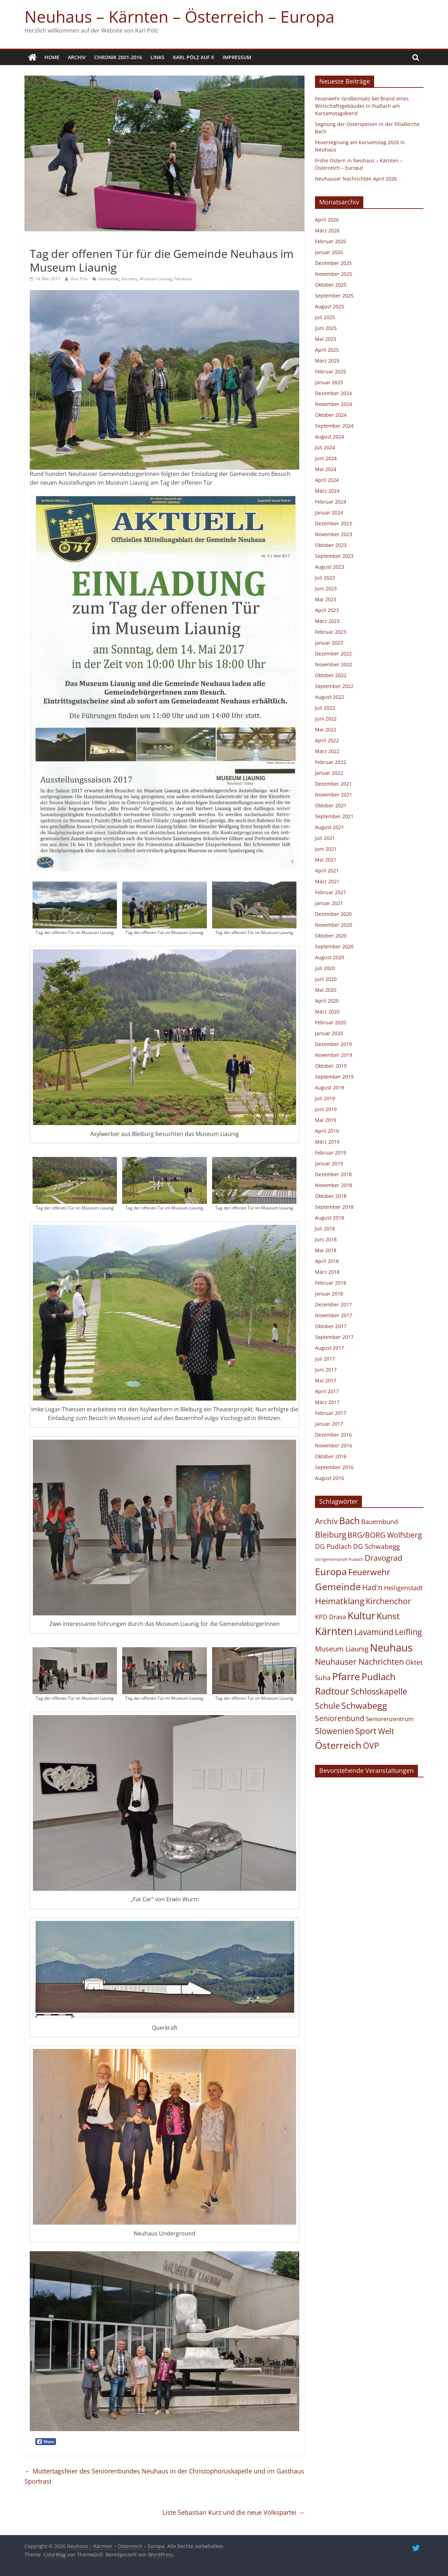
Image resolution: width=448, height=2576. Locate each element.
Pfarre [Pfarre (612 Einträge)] (346, 1676)
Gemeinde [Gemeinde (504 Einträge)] (338, 1586)
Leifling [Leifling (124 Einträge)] (408, 1632)
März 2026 (327, 230)
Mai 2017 (325, 1380)
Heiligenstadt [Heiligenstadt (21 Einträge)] (403, 1588)
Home (51, 57)
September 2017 (334, 1337)
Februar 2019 (330, 1152)
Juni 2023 (326, 588)
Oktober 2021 (330, 805)
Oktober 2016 (330, 1456)
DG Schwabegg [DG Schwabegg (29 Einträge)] (376, 1546)
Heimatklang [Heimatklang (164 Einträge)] (339, 1601)
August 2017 (329, 1348)
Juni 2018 (326, 1239)
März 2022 (327, 751)
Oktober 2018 (330, 1196)
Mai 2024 (325, 469)
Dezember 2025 (333, 263)
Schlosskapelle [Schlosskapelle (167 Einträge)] (379, 1691)
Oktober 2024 (330, 415)
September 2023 (334, 556)
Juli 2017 (325, 1358)
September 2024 (334, 425)
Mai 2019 (325, 1120)
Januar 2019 (329, 1163)
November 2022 (333, 664)
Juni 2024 (326, 458)
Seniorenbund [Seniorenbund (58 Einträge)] (339, 1718)
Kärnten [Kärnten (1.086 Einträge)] (334, 1631)
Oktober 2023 (330, 545)
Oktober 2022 (330, 675)
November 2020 (333, 924)
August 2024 (329, 436)
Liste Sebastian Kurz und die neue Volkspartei (233, 2512)
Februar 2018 (330, 1282)
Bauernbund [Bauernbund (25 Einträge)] (379, 1521)
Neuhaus (183, 279)
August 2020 (329, 957)
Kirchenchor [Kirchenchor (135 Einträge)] (388, 1601)
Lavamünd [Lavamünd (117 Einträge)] (373, 1632)
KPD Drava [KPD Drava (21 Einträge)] (330, 1617)
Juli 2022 (325, 707)
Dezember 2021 (333, 783)
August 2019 (329, 1087)
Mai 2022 (325, 729)
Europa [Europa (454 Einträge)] (331, 1571)
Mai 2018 (325, 1250)
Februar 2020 (330, 1022)
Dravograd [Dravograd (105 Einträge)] (383, 1557)
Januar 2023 (329, 642)
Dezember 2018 (333, 1174)
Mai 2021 (325, 859)
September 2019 (334, 1076)
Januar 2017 (329, 1423)
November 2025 (333, 274)
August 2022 (329, 697)
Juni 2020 (326, 979)
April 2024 (327, 480)
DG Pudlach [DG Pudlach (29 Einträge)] (333, 1546)
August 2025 (329, 306)
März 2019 (327, 1141)
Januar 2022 (329, 773)
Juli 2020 (325, 968)
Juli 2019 (325, 1098)
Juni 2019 (326, 1109)
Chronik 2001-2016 (118, 57)
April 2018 (327, 1261)
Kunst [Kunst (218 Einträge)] (388, 1616)
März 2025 (327, 360)
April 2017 (327, 1391)
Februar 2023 (330, 632)
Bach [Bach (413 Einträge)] (349, 1520)
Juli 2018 (325, 1228)
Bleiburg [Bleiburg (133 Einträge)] (330, 1534)
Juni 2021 (326, 848)
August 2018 (329, 1217)
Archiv (77, 57)
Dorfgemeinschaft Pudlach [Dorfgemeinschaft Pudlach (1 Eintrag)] (339, 1559)
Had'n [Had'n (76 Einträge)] (372, 1587)
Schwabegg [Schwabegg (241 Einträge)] (364, 1705)
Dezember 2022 (333, 653)
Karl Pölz (80, 279)
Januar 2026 (329, 252)
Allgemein (43, 241)
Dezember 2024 (333, 393)
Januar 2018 (329, 1293)
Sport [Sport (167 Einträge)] (366, 1730)
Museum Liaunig (156, 279)
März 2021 (327, 881)
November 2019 (333, 1055)
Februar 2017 (330, 1413)
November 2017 (333, 1315)
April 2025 (327, 349)
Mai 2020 (325, 990)
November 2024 (333, 404)
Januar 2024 (329, 512)
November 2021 (333, 794)
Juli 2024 (325, 447)
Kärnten (129, 279)
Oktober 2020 (330, 935)
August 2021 (329, 827)
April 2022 (327, 740)
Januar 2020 (329, 1033)
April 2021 (327, 870)
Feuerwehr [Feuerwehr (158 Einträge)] (369, 1572)
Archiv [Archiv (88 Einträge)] (326, 1521)
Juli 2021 (325, 838)
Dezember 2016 (333, 1434)
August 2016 (329, 1478)
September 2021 (334, 816)
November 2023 (333, 534)
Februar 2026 (330, 241)
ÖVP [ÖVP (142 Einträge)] (371, 1745)
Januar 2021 (329, 903)
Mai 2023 (325, 599)
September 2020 (334, 946)
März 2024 (327, 490)
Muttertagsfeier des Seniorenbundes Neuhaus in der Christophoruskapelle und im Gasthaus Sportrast (164, 2476)
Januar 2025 (329, 382)
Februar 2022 (330, 762)
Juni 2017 (326, 1369)
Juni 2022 (326, 718)
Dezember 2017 (333, 1304)
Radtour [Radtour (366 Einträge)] (332, 1691)
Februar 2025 (330, 371)
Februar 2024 (330, 501)
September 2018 (334, 1206)
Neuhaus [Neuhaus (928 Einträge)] (391, 1647)
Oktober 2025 (330, 284)
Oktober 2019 (330, 1065)
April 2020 (327, 1000)
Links (157, 57)
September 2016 (334, 1467)
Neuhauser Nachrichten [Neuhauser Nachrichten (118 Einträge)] (359, 1661)
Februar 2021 (330, 892)
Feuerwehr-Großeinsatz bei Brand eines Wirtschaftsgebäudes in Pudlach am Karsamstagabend (362, 106)
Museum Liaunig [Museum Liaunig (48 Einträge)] (342, 1649)
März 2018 (327, 1272)
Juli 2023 (325, 577)
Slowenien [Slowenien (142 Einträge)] (334, 1730)
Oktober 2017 (330, 1326)
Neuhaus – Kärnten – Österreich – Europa (179, 16)
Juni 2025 (326, 328)
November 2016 (333, 1445)
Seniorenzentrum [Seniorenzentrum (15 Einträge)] (390, 1719)
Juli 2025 (325, 317)
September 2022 (334, 686)
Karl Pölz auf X (193, 57)
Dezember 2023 (333, 523)
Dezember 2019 (333, 1044)
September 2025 (334, 295)
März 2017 (327, 1402)
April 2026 (327, 219)
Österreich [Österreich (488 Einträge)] (338, 1745)
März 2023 (327, 621)
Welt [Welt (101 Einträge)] (386, 1731)
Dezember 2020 (333, 914)
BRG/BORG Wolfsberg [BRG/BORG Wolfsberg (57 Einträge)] (385, 1535)
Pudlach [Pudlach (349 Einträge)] (379, 1676)
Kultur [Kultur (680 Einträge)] (361, 1615)
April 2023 (327, 610)
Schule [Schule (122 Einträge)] (327, 1705)
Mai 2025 (325, 339)
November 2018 (333, 1185)
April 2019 (327, 1131)
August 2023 (329, 566)
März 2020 (327, 1011)
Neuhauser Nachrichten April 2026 (356, 178)
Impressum (237, 57)
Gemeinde (108, 279)
